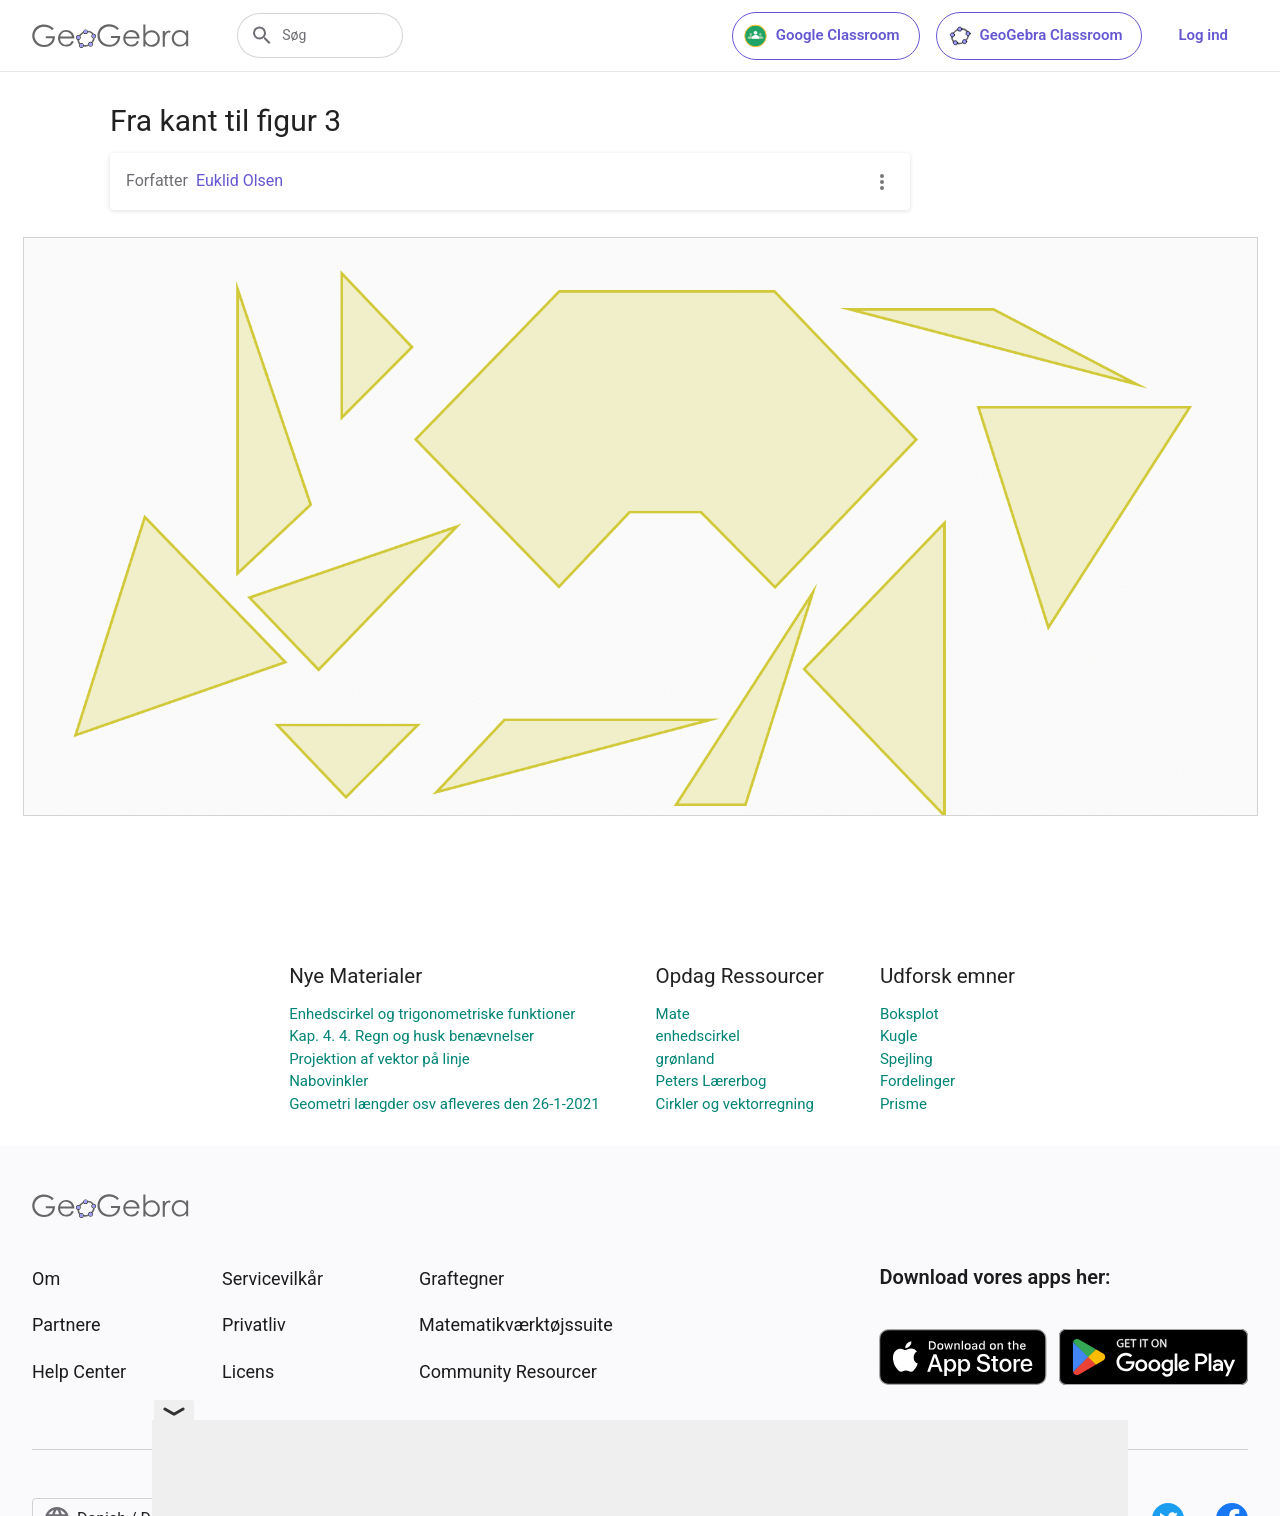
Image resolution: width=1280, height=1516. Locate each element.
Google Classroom (822, 36)
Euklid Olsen (239, 180)
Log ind (1203, 35)
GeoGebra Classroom (1035, 36)
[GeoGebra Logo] (110, 36)
